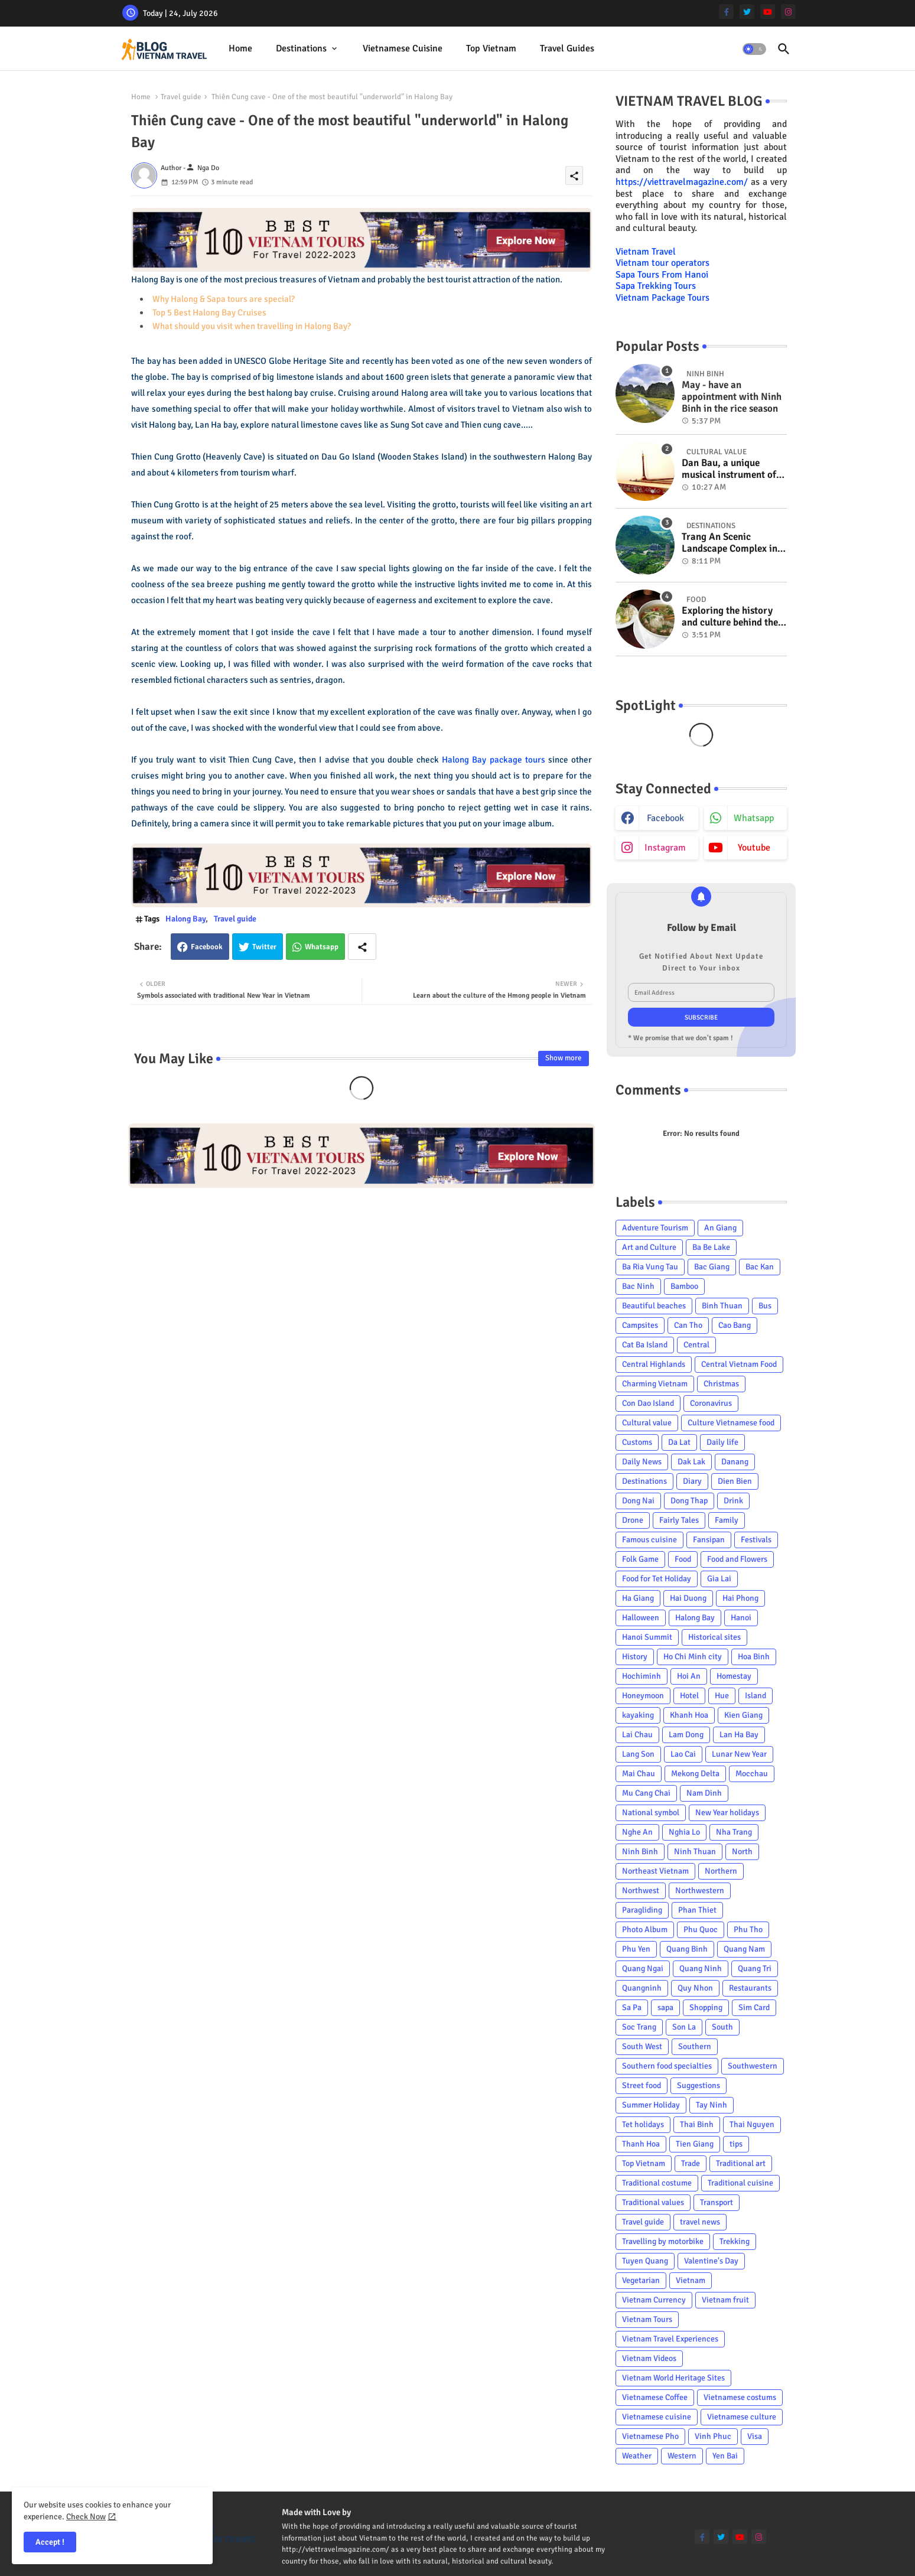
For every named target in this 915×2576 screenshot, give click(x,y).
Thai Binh (697, 2124)
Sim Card (754, 2007)
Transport (716, 2202)
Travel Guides (567, 48)
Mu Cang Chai (646, 1793)
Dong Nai (638, 1501)
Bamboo (684, 1286)
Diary (692, 1481)
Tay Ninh (711, 2105)
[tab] (240, 49)
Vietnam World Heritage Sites (673, 2378)
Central (696, 1345)
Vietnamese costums (740, 2397)
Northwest (640, 1890)
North (742, 1851)
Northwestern (699, 1890)
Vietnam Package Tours (662, 298)
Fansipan (709, 1540)
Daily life (722, 1442)
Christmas (721, 1384)
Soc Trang (639, 2027)
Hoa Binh (754, 1657)
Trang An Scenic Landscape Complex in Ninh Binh (729, 543)
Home (240, 48)
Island (755, 1696)
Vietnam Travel (646, 252)
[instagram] (788, 11)
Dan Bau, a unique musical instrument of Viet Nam (729, 469)
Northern (721, 1871)
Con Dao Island (648, 1403)
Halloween (640, 1618)
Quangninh (642, 1988)
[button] (754, 49)
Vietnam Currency (654, 2300)
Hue (722, 1696)
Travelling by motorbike (663, 2241)
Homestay (734, 1676)
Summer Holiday (651, 2105)
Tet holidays (643, 2124)
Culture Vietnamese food (731, 1423)
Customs (637, 1442)
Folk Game (640, 1559)
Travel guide (181, 97)
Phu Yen (636, 1949)
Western (681, 2456)
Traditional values (653, 2202)
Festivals (756, 1540)
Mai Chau (638, 1774)
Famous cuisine (649, 1540)
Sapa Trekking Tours (656, 286)
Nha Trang (734, 1832)
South (722, 2027)
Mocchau (751, 1774)
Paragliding (642, 1910)
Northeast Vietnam (655, 1871)
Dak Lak (691, 1462)
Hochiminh (641, 1676)
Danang (734, 1462)
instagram (665, 848)
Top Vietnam (491, 48)
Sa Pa (632, 2007)
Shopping (705, 2007)
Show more (563, 1058)
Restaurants (750, 1988)
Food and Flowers (737, 1559)
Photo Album (644, 1929)
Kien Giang (743, 1715)
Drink (733, 1501)
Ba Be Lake (711, 1247)
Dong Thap (689, 1501)
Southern (694, 2046)
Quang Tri (754, 1968)
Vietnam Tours (647, 2319)
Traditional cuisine (740, 2183)
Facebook (207, 947)
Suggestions (698, 2085)
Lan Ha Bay (738, 1735)
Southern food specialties (667, 2066)
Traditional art (741, 2163)
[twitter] (747, 11)
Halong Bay (185, 919)
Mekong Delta (695, 1774)
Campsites (640, 1325)
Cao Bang (734, 1325)
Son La (684, 2027)
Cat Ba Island (644, 1345)
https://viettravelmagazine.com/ (682, 182)
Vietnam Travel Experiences (670, 2339)
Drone (632, 1520)
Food (683, 1559)
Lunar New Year (739, 1754)
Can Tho (688, 1325)
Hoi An (689, 1676)
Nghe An (637, 1832)
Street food (641, 2085)
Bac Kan (759, 1267)
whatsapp (754, 818)
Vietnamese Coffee (655, 2397)
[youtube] (767, 11)
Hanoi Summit (647, 1637)
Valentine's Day (711, 2261)
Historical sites (714, 1637)
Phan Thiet (697, 1910)
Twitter (264, 947)
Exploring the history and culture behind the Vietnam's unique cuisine (730, 617)
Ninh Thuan (695, 1851)
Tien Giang (695, 2144)
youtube (754, 848)
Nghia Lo (684, 1832)
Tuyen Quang (645, 2261)
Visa (754, 2436)
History (634, 1657)
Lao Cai (683, 1754)
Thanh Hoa (641, 2144)
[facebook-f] (726, 11)
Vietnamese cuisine (402, 48)
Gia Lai (719, 1579)
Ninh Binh (640, 1851)
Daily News (642, 1462)
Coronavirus (711, 1403)
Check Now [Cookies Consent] (86, 2517)
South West (642, 2046)
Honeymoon (643, 1696)
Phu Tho (748, 1929)
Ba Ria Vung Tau (650, 1267)
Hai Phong (740, 1598)
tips (736, 2144)
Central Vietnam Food (739, 1364)
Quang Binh (687, 1949)
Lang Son (638, 1754)
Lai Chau (637, 1735)
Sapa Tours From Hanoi (662, 275)
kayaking (638, 1715)
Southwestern (752, 2066)
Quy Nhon (695, 1988)
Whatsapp (321, 947)
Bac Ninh (638, 1286)
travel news (700, 2222)
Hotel (689, 1696)
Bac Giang (712, 1267)
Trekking (734, 2241)
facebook (665, 818)
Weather (637, 2456)
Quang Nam (744, 1949)
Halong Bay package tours (493, 759)
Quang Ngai (642, 1968)
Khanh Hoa (689, 1715)
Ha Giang (638, 1598)
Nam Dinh (704, 1793)
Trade (690, 2163)
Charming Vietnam (655, 1384)
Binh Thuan (722, 1306)
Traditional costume (657, 2183)
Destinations (301, 48)
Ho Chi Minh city (692, 1657)
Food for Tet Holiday (656, 1579)
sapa (665, 2007)
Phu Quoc (700, 1929)
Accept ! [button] (49, 2542)
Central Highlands (653, 1364)
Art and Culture (649, 1247)
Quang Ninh (700, 1968)
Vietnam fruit (725, 2300)
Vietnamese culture (741, 2417)
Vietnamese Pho (650, 2436)
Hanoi (741, 1618)
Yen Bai (725, 2456)
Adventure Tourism (655, 1228)
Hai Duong (688, 1598)
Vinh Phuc (713, 2436)
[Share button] (362, 946)
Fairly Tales (679, 1520)
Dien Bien (735, 1481)
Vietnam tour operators (662, 263)
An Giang (720, 1228)
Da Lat (679, 1442)
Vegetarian (641, 2280)
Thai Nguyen (752, 2124)
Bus (764, 1306)
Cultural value (647, 1423)
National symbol (650, 1813)
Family (726, 1520)
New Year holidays (727, 1813)
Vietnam (690, 2280)
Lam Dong (686, 1735)
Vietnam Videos (649, 2358)
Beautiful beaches (654, 1306)
